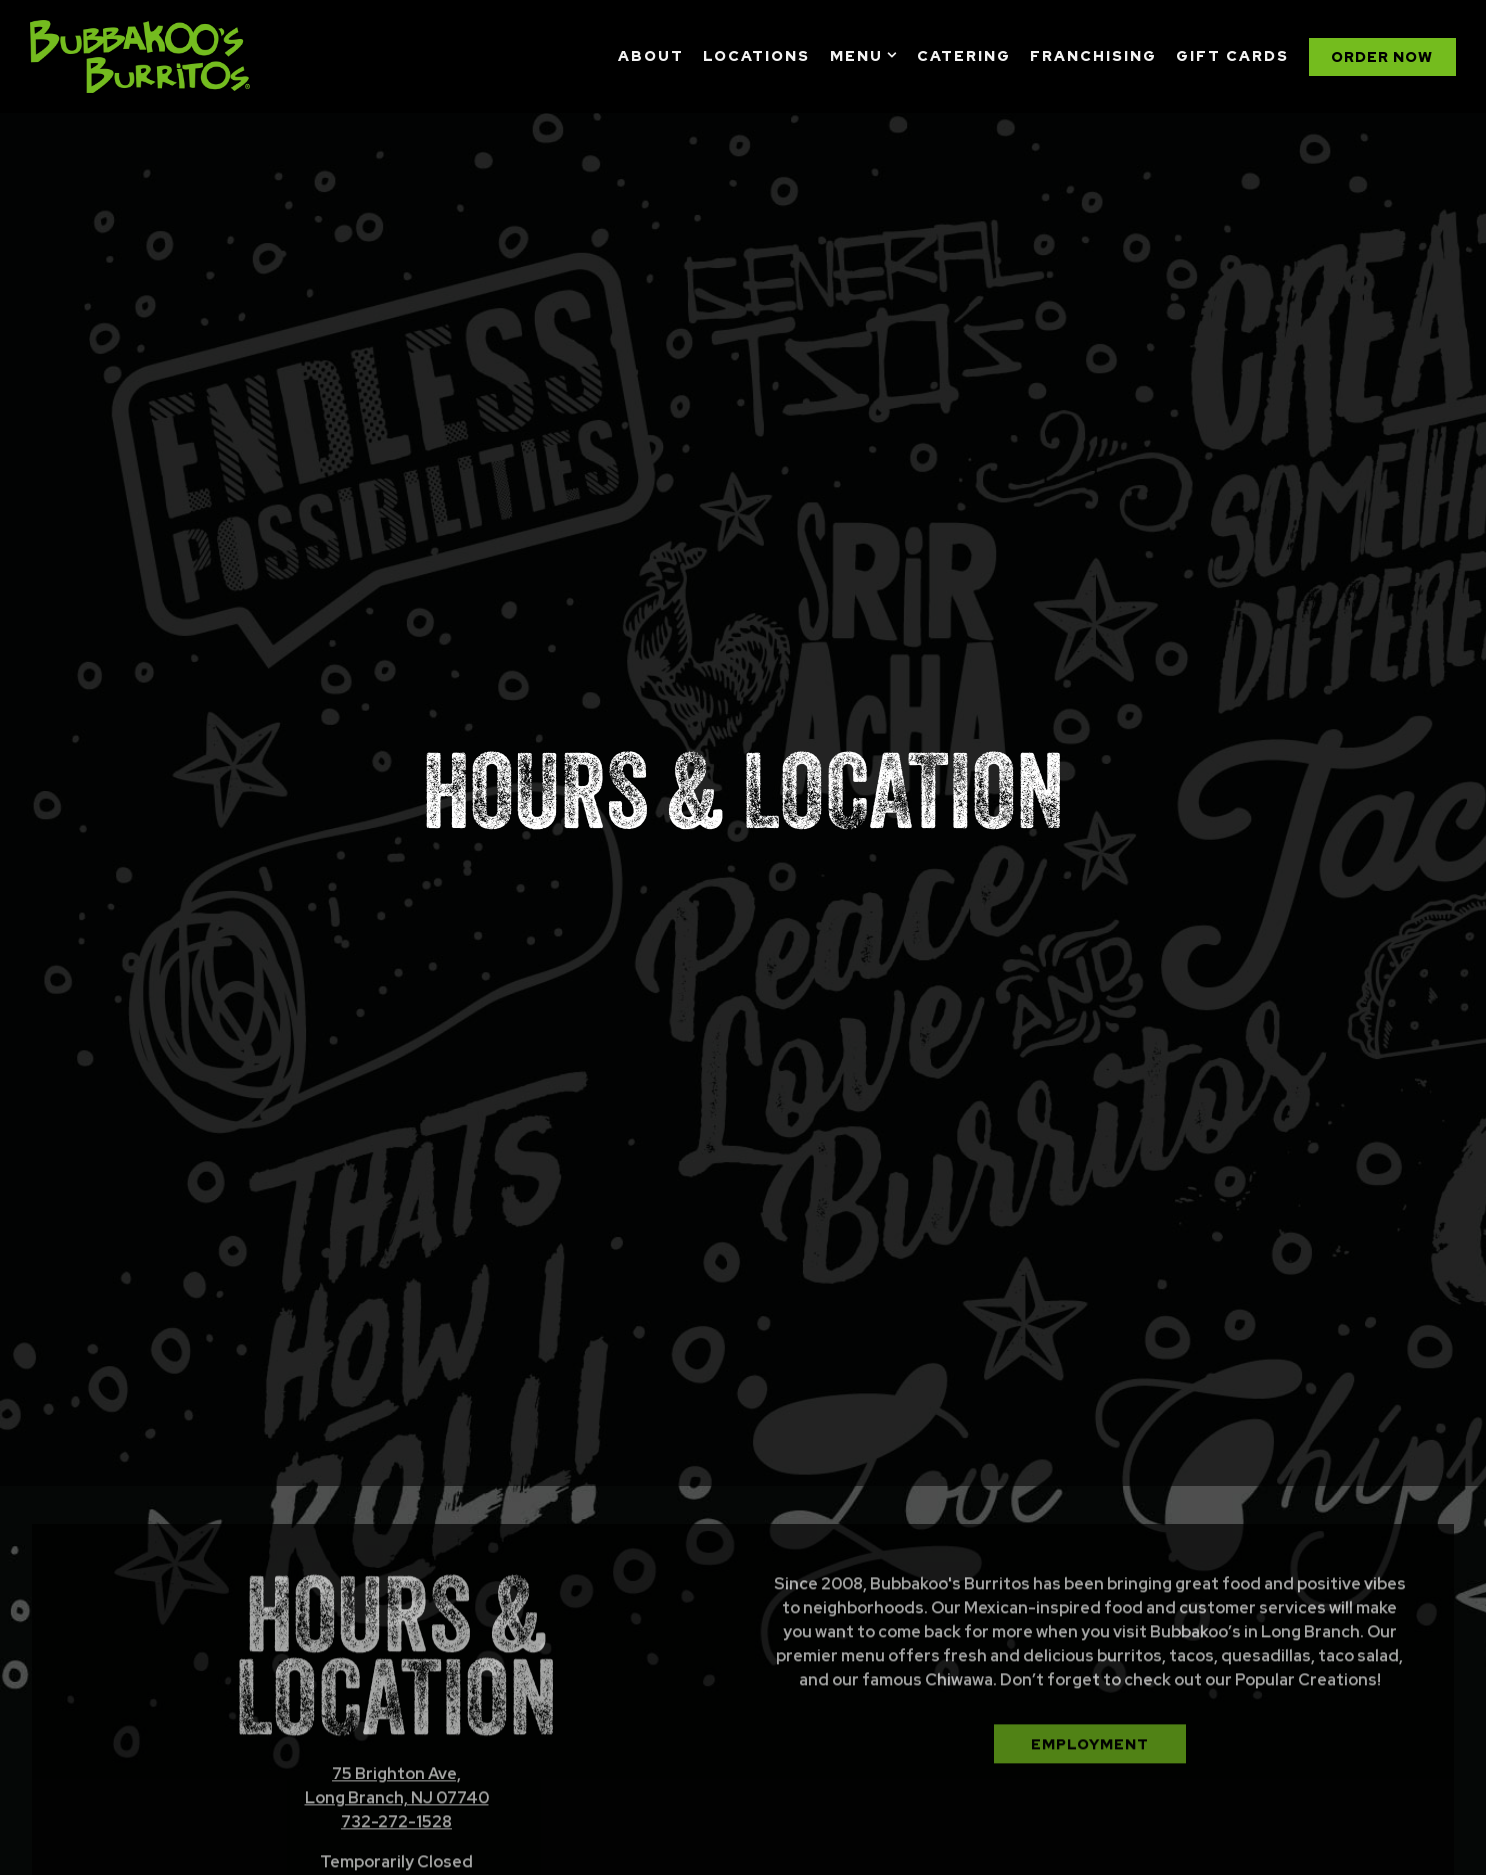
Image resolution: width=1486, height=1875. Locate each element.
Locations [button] (756, 55)
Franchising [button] (1093, 55)
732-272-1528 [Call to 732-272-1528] (396, 1762)
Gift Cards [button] (1232, 55)
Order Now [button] (1382, 56)
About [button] (651, 55)
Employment (1090, 1683)
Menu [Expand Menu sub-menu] (864, 54)
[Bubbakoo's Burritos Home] (140, 56)
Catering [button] (964, 55)
